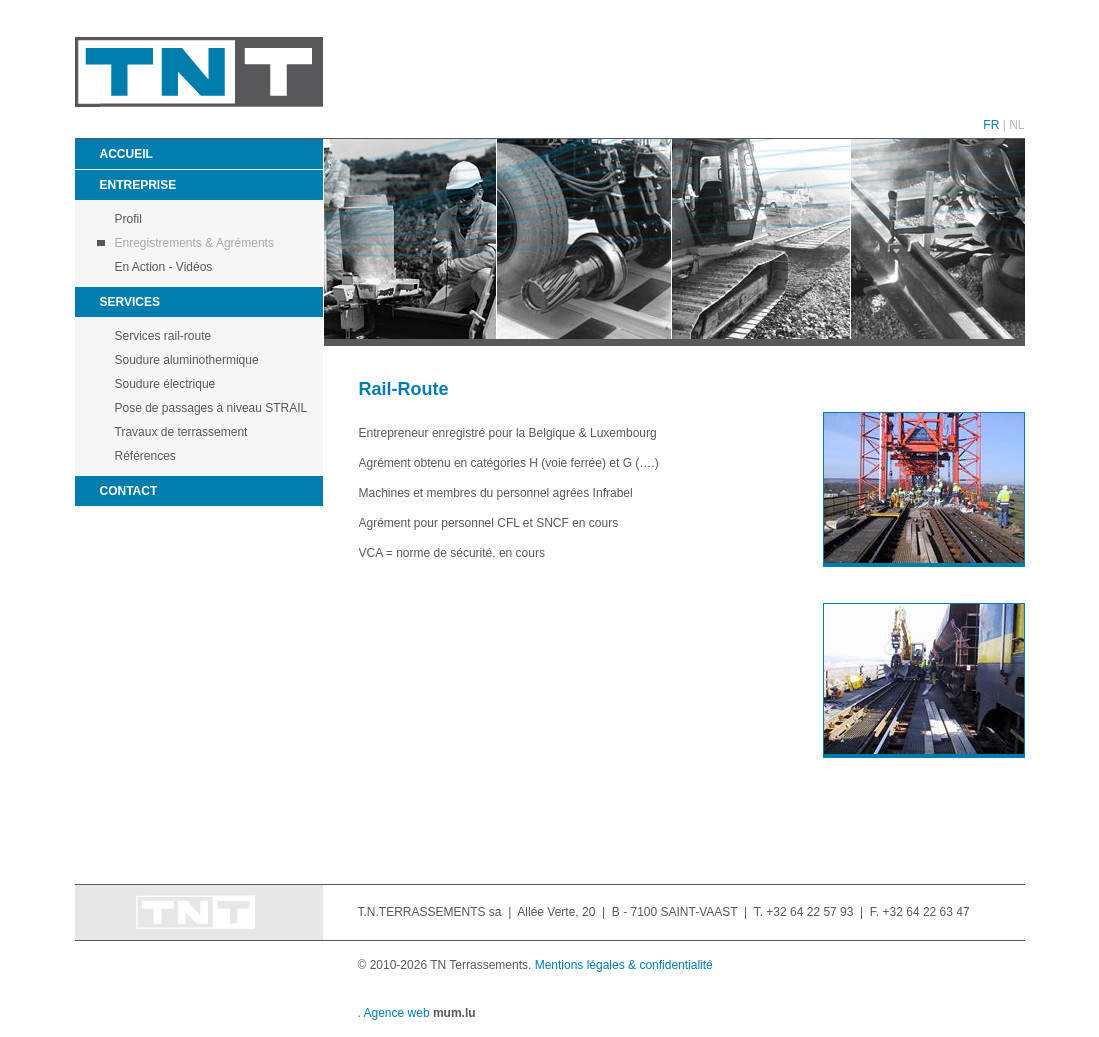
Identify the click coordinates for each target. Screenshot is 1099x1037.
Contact (129, 491)
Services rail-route (163, 336)
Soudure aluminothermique (187, 360)
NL (1016, 125)
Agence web (397, 1013)
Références (145, 456)
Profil (128, 219)
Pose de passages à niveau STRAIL (211, 408)
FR (991, 125)
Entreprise (138, 185)
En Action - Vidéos (164, 267)
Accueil (126, 154)
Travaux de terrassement (181, 432)
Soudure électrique (165, 384)
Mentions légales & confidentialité (624, 965)
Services (130, 302)
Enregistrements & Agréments (194, 243)
